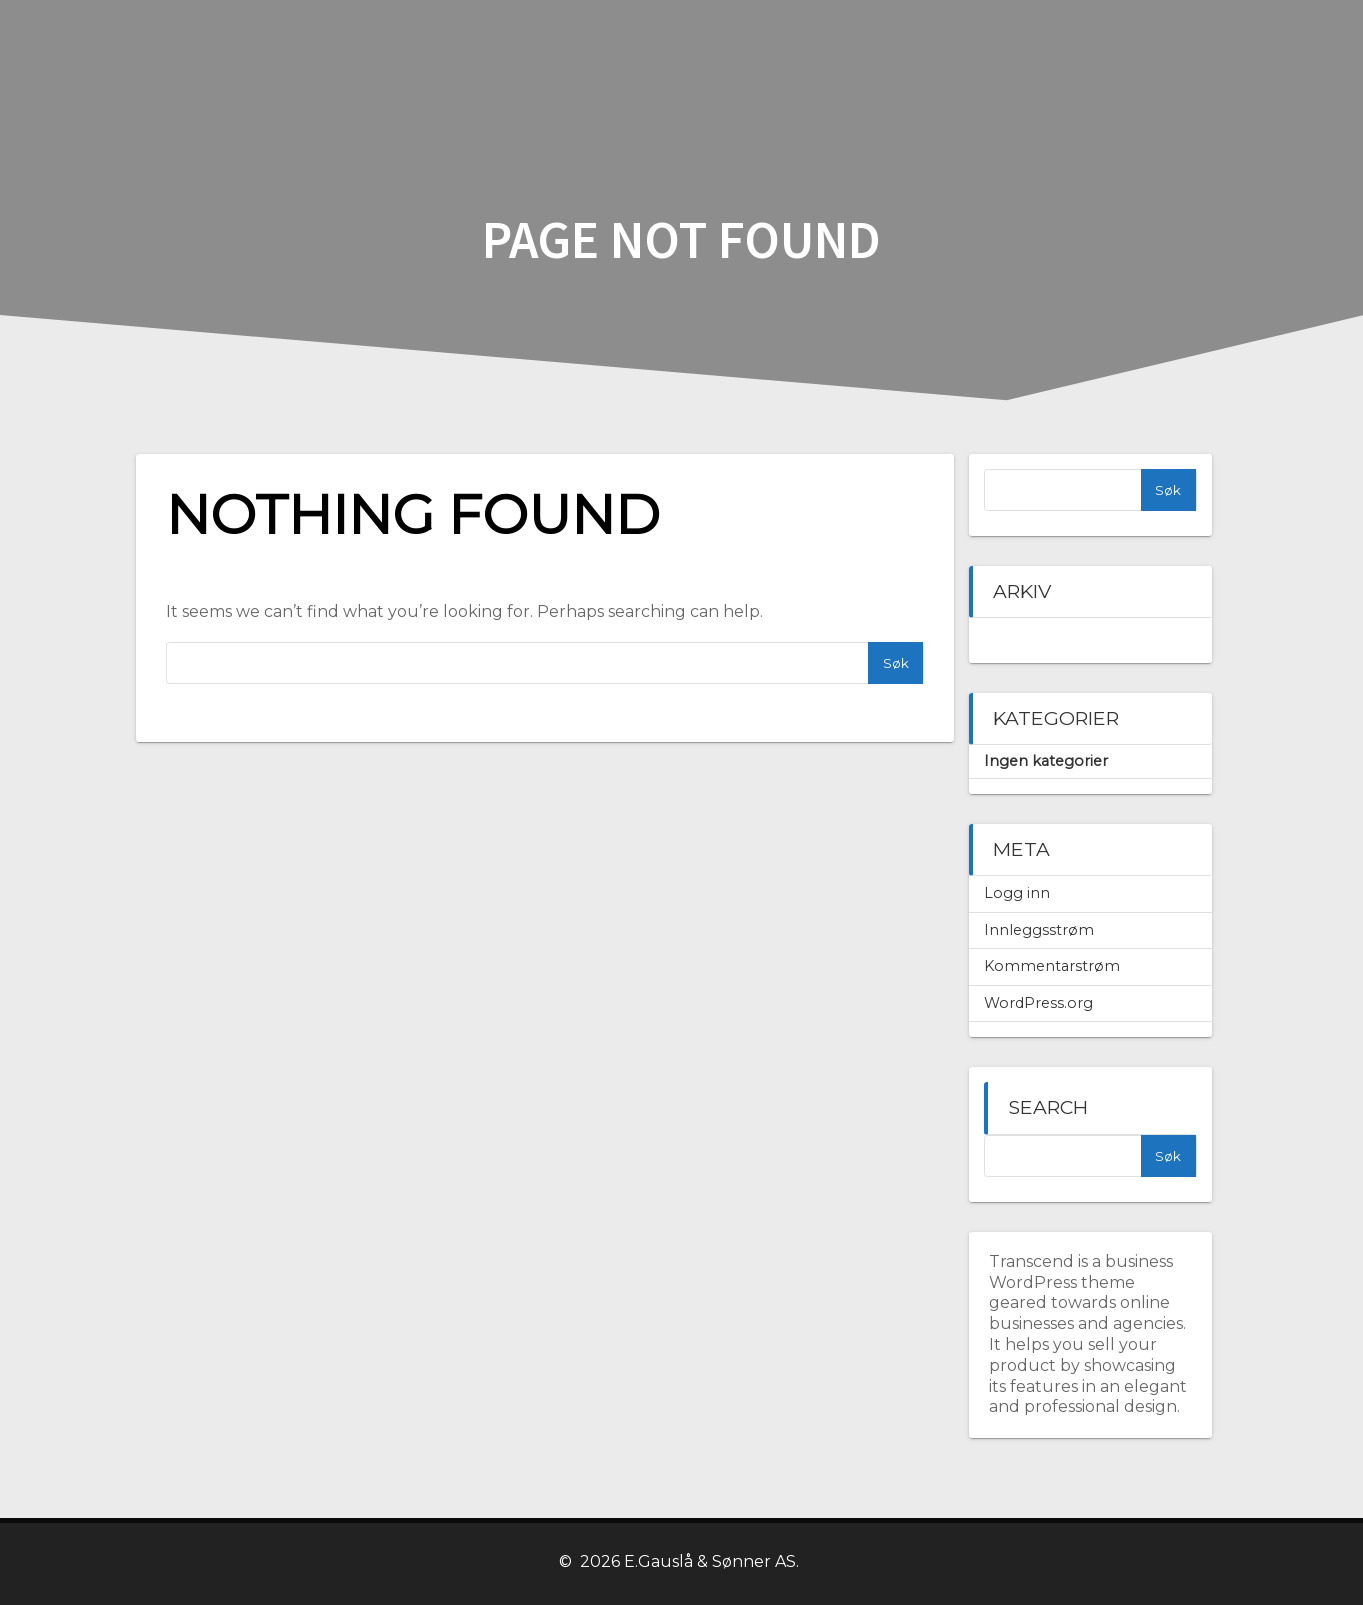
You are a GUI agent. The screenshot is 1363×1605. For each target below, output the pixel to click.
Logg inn (1017, 893)
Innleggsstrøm (1039, 930)
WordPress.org (1038, 1003)
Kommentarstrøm (1052, 966)
